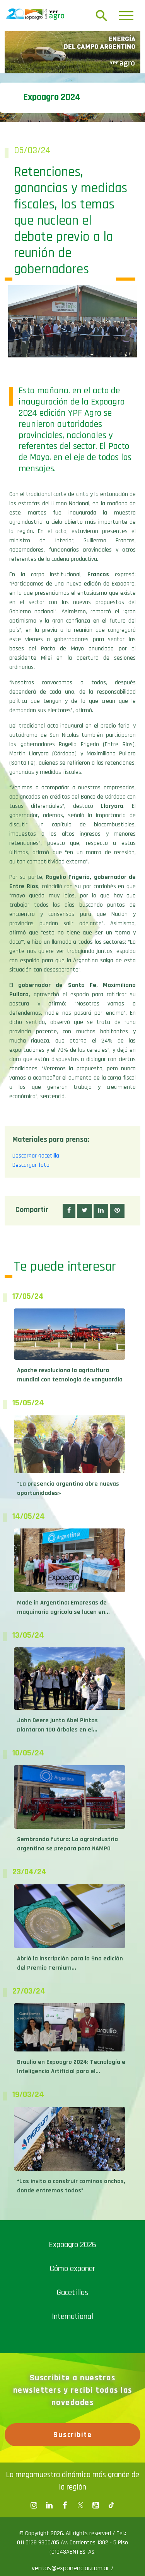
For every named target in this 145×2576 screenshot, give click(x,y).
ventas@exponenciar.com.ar (71, 2568)
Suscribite (72, 2435)
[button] (69, 1211)
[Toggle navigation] (126, 15)
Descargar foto (30, 1165)
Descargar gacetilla (35, 1156)
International (72, 2316)
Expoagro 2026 (72, 2244)
